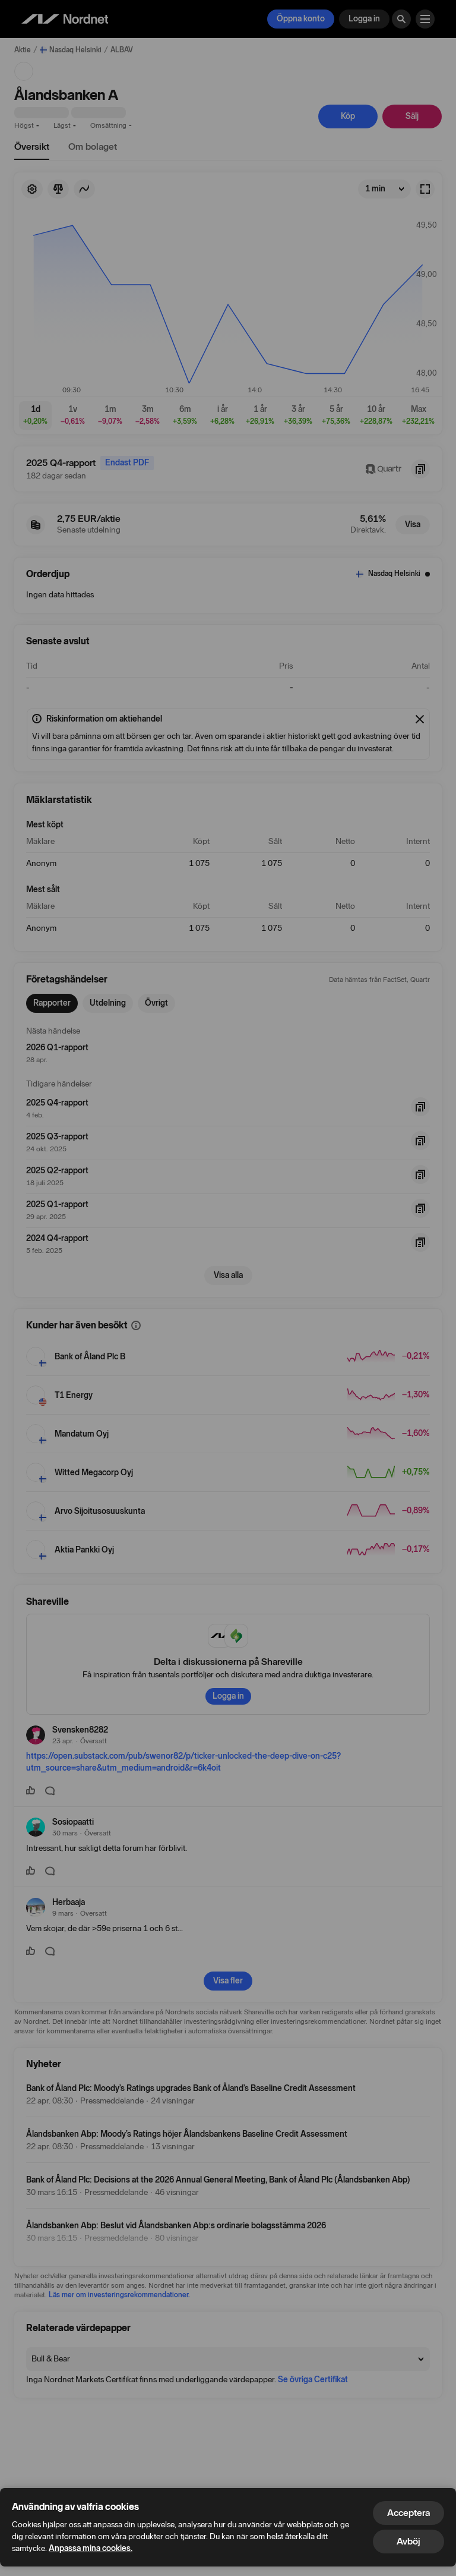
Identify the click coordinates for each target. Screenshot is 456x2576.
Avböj (408, 2541)
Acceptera (408, 2512)
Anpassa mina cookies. (90, 2548)
